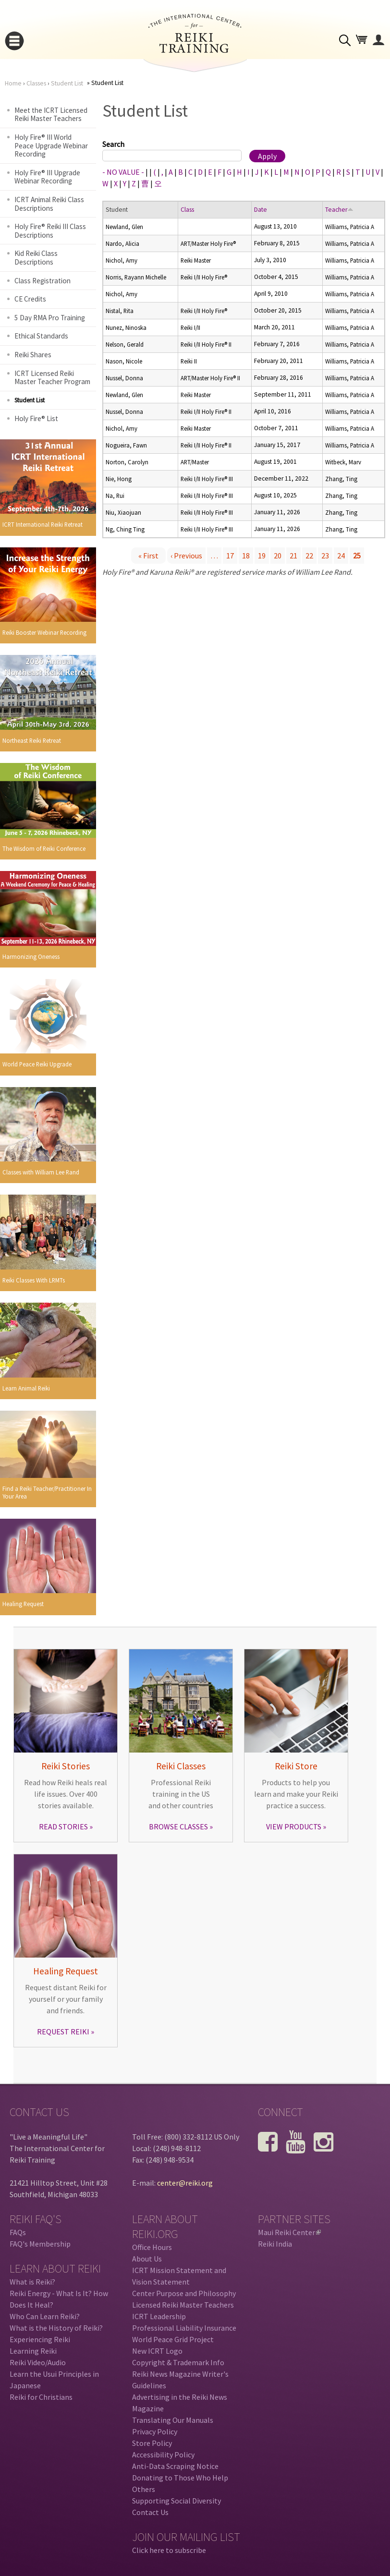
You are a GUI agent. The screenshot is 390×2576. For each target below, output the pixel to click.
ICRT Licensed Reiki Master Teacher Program (52, 378)
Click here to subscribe (169, 2550)
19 (262, 555)
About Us (147, 2258)
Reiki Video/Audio (38, 2362)
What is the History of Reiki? (56, 2328)
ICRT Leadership (159, 2316)
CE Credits (30, 298)
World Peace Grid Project (173, 2339)
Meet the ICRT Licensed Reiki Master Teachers (50, 114)
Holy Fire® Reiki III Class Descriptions (50, 231)
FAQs (18, 2232)
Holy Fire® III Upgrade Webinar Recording (47, 177)
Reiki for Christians (41, 2397)
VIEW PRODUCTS (293, 1826)
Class (187, 210)
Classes (36, 83)
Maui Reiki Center (289, 2232)
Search (113, 144)
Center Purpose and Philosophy (184, 2293)
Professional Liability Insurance (184, 2328)
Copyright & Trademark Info (178, 2362)
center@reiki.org (185, 2183)
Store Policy (152, 2443)
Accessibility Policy (163, 2454)
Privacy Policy (154, 2431)
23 (325, 555)
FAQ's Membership (40, 2244)
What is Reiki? (32, 2281)
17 (230, 555)
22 (309, 555)
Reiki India (275, 2244)
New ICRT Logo (157, 2351)
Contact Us (150, 2512)
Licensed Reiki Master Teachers (183, 2305)
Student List (67, 83)
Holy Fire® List (36, 418)
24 (341, 555)
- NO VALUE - (123, 172)
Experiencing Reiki (40, 2339)
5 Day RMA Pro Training (49, 317)
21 (293, 555)
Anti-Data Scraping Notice (175, 2466)
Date (260, 210)
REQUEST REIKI (63, 2031)
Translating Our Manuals (172, 2420)
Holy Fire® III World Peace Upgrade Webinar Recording (51, 145)
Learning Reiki (33, 2351)
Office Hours (152, 2247)
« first (148, 555)
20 (277, 555)
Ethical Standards (41, 335)
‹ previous (186, 555)
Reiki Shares (32, 354)
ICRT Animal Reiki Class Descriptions (49, 204)
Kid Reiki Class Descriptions (36, 257)
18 (246, 555)
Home (13, 83)
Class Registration (42, 280)
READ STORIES (63, 1826)
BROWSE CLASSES (178, 1826)
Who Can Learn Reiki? (45, 2316)
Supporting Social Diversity (176, 2500)
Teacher (339, 210)
